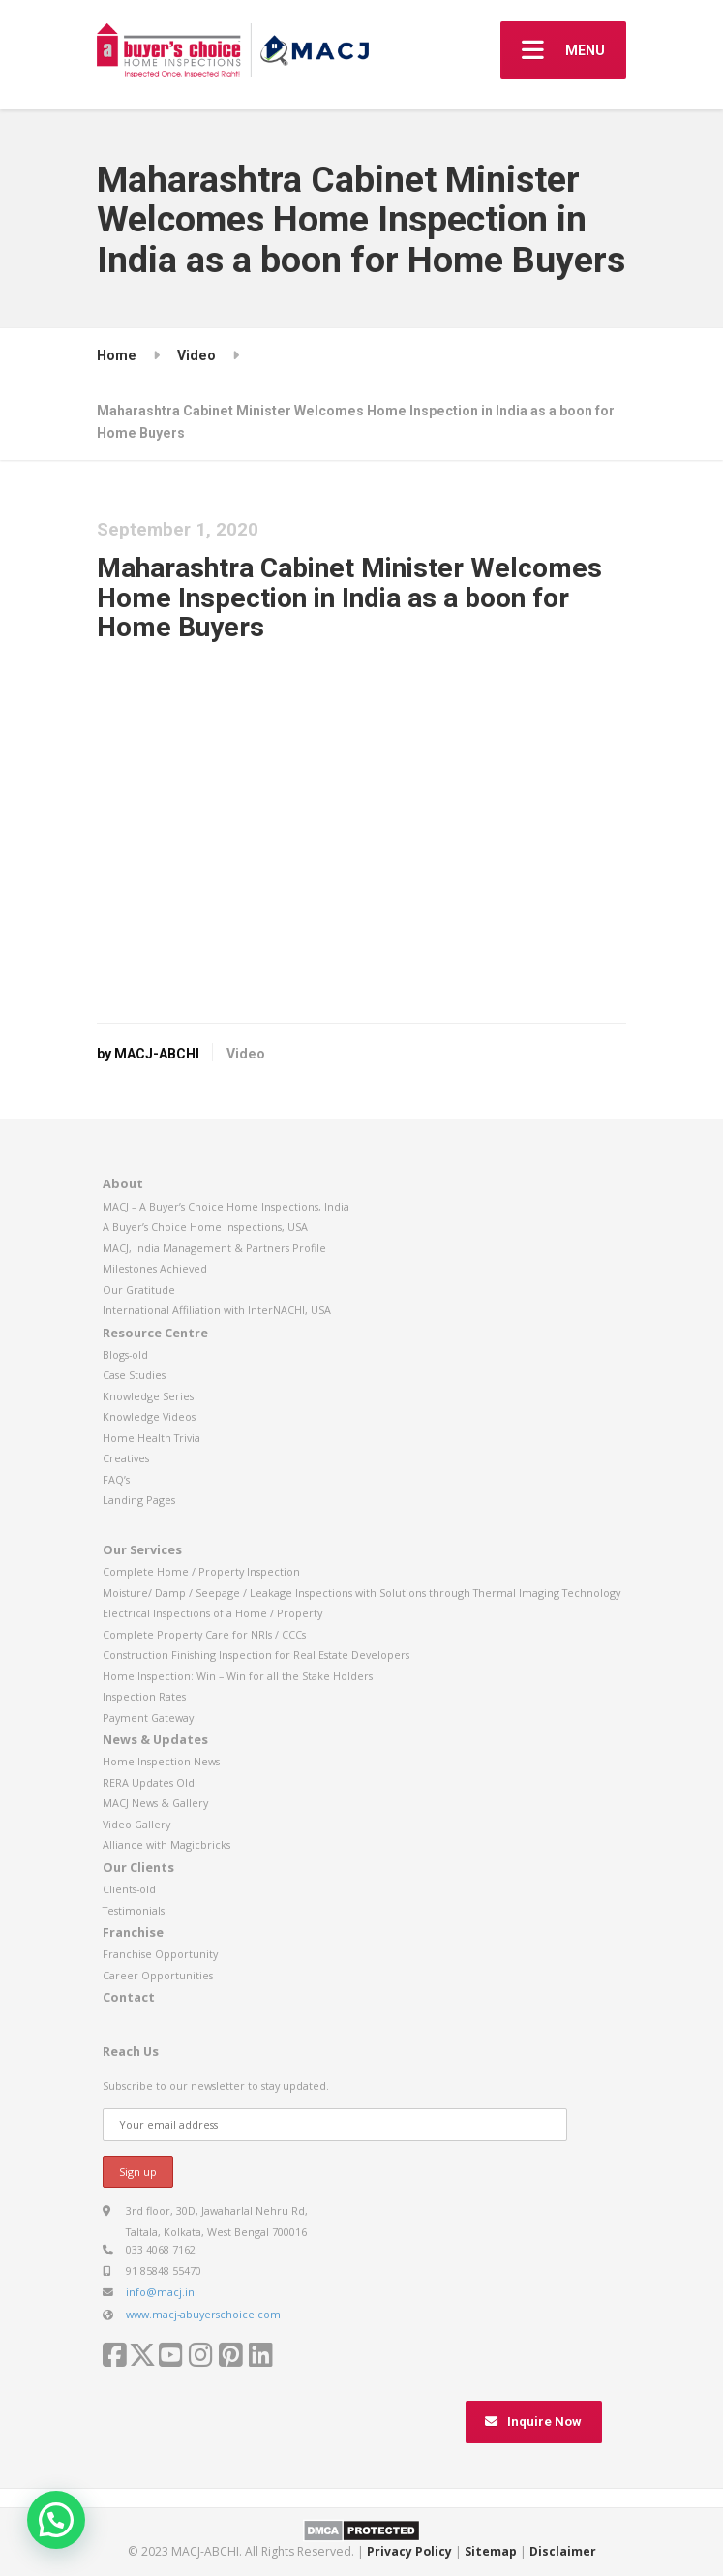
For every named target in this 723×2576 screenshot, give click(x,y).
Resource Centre (155, 1332)
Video (245, 1053)
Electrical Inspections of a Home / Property (212, 1613)
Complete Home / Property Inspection (201, 1571)
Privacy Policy (409, 2551)
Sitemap (491, 2551)
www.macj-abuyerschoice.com (203, 2314)
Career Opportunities (158, 1975)
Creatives (126, 1458)
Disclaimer (562, 2551)
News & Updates (155, 1739)
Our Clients (138, 1867)
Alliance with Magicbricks (166, 1844)
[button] (56, 2520)
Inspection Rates (144, 1696)
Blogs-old (125, 1354)
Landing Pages (139, 1499)
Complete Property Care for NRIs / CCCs (204, 1634)
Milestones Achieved (155, 1268)
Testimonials (134, 1910)
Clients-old (129, 1889)
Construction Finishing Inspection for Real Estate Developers (256, 1654)
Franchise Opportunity (160, 1954)
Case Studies (134, 1374)
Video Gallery (136, 1824)
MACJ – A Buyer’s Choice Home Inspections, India (226, 1206)
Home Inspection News (161, 1761)
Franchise (133, 1932)
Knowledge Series (148, 1396)
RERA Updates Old (149, 1782)
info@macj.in (160, 2292)
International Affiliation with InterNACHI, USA (217, 1310)
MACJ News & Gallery (155, 1802)
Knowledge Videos (149, 1416)
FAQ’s (116, 1479)
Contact (129, 1997)
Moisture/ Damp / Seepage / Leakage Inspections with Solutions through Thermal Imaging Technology (361, 1592)
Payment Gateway (148, 1717)
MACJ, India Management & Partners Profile (214, 1248)
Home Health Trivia (151, 1437)
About (123, 1183)
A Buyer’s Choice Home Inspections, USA (205, 1226)
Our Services (142, 1549)
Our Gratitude (139, 1289)
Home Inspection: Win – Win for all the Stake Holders (238, 1676)
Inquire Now (533, 2421)
